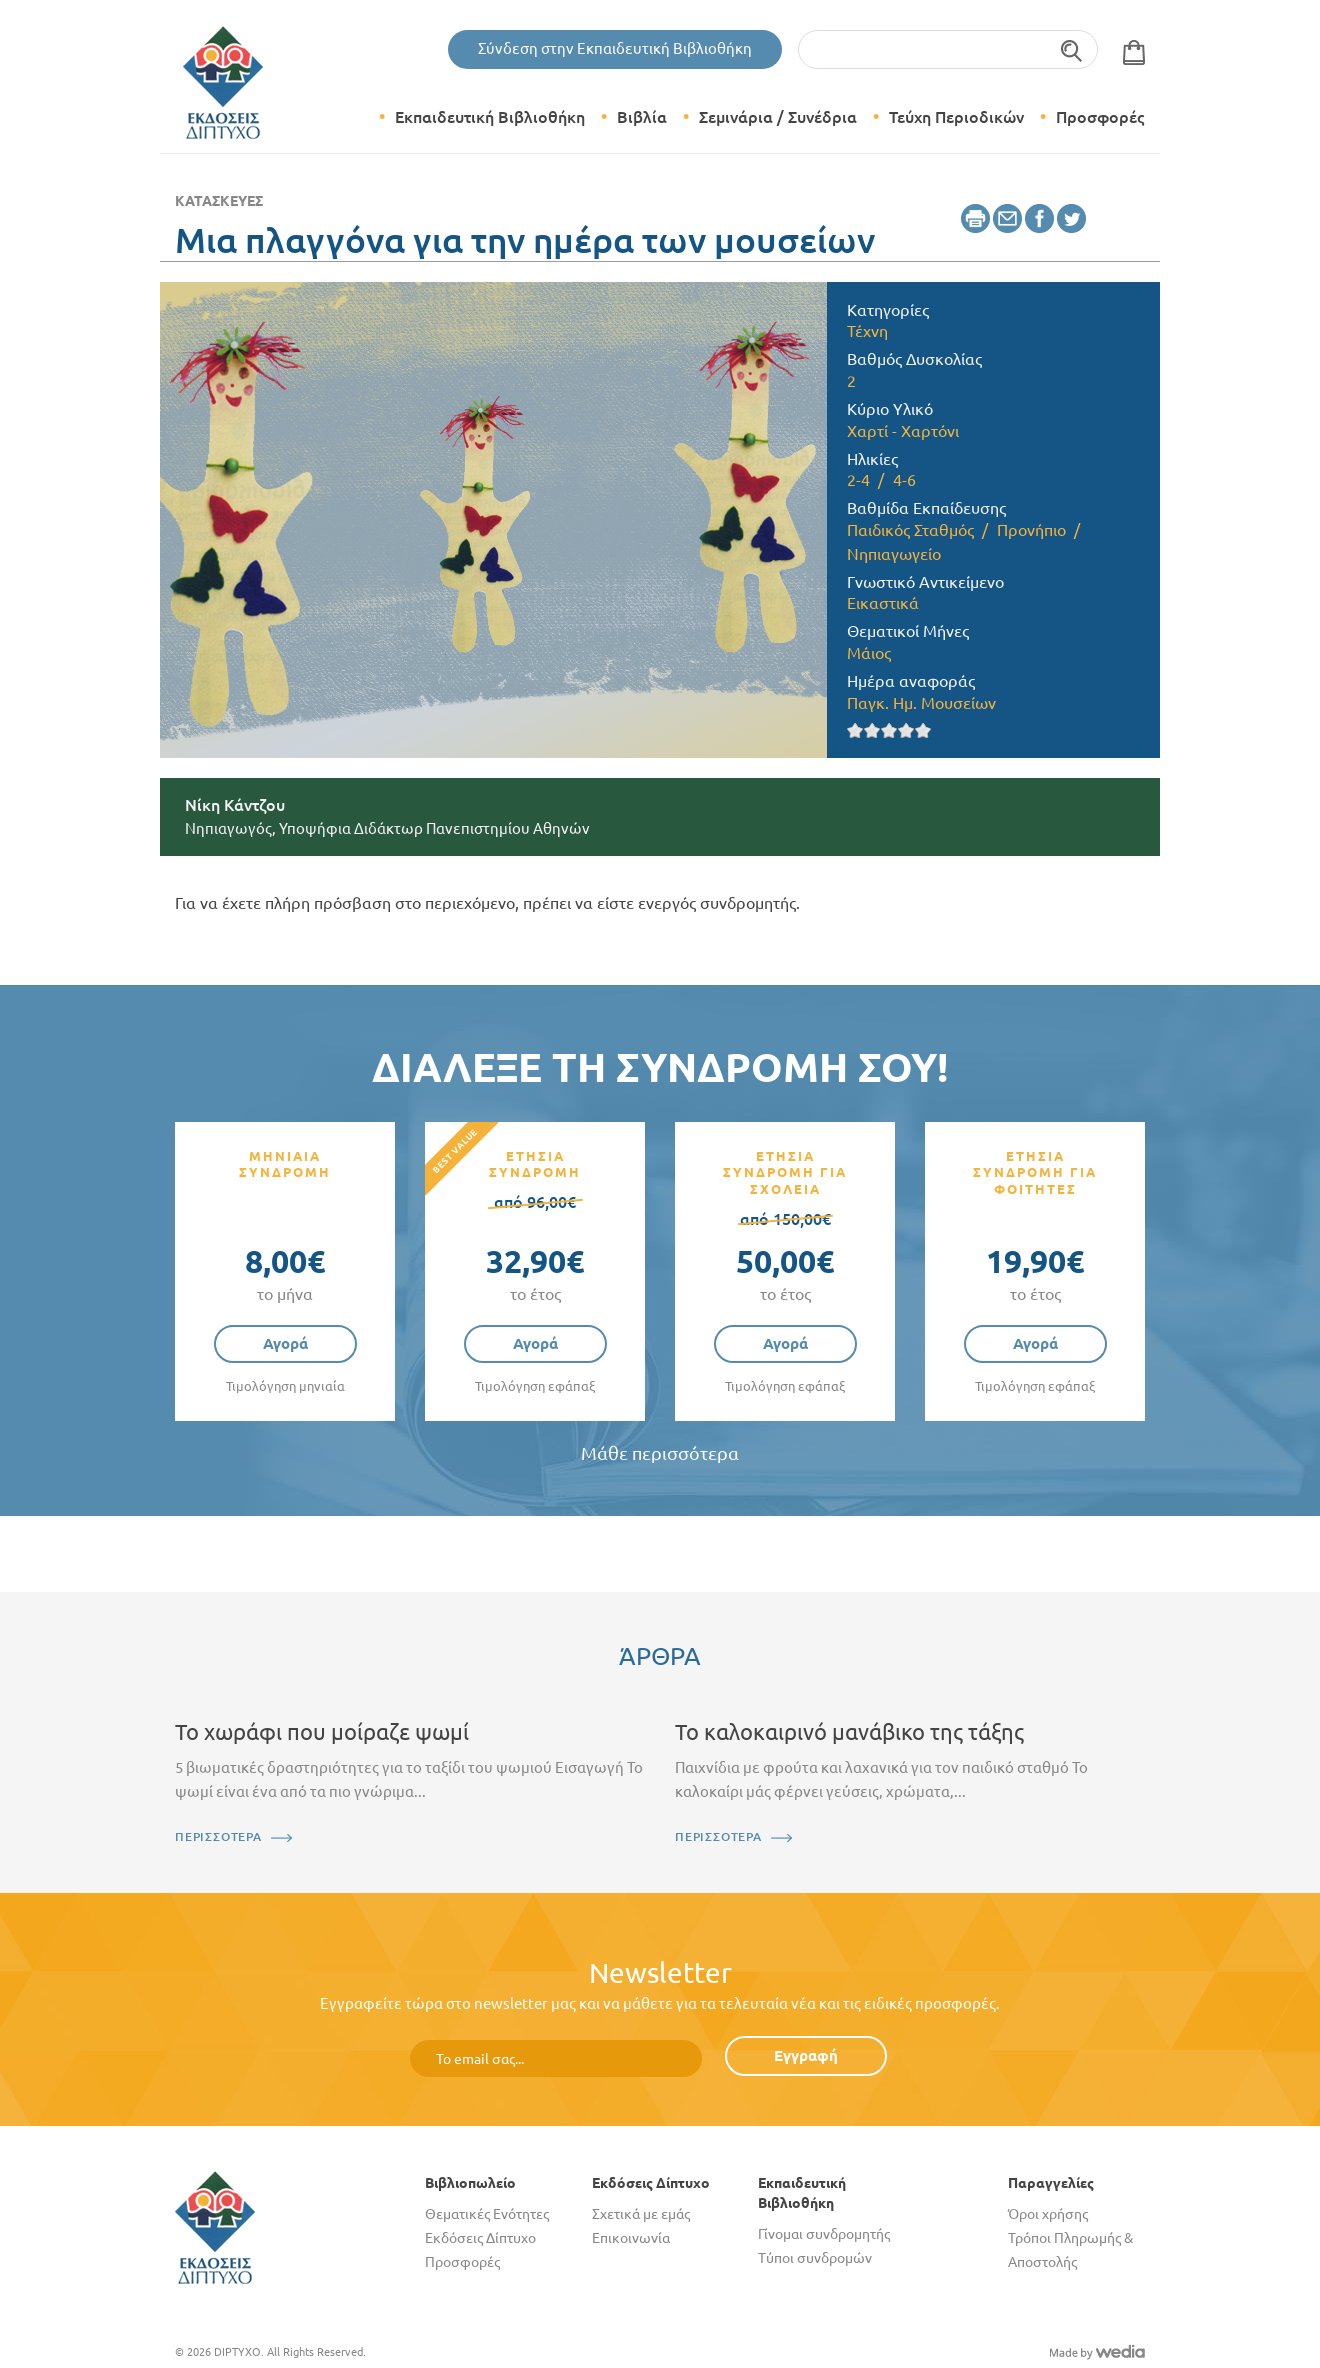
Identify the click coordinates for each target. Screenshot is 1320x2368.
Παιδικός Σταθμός (910, 530)
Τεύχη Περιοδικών (956, 117)
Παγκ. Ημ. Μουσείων (921, 703)
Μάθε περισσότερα (660, 1453)
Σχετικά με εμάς (641, 2214)
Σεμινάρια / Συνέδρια (778, 117)
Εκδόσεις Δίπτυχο (480, 2238)
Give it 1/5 (855, 730)
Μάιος (869, 653)
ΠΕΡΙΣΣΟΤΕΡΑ (218, 1836)
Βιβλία (642, 117)
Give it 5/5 (923, 730)
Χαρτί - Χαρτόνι (903, 431)
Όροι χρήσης (1048, 2214)
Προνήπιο (1031, 530)
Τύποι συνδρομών (815, 2258)
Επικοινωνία (631, 2238)
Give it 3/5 (889, 730)
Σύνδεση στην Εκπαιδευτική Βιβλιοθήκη (615, 48)
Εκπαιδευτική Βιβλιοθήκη (490, 117)
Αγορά (285, 1343)
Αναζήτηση (1072, 49)
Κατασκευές (219, 201)
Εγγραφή (806, 2055)
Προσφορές (1100, 117)
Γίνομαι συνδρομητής (824, 2234)
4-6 (904, 480)
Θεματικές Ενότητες (487, 2214)
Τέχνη (867, 331)
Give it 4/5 (906, 730)
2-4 (858, 480)
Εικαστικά (883, 603)
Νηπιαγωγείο (894, 554)
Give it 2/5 (872, 730)
